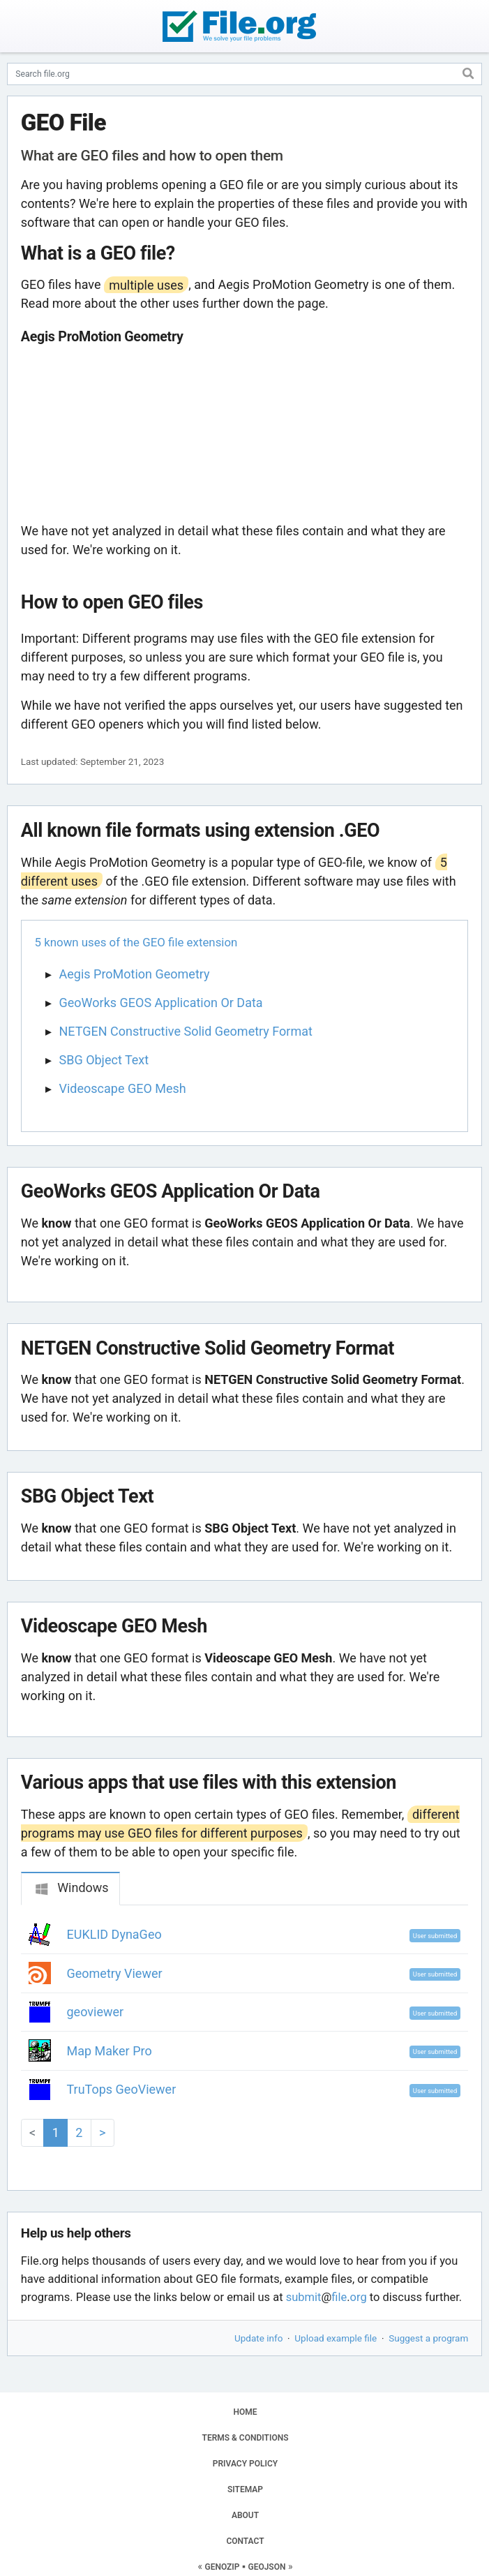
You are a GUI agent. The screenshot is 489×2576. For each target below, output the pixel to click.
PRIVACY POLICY (245, 2464)
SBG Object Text (104, 1059)
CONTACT (245, 2541)
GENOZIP (222, 2567)
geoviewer (95, 2011)
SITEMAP (245, 2489)
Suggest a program (428, 2338)
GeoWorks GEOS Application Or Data (161, 1002)
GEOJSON (266, 2567)
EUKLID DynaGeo (114, 1934)
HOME (245, 2412)
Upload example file (335, 2338)
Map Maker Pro (109, 2050)
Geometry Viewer (115, 1973)
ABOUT (245, 2515)
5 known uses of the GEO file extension (136, 942)
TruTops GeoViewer (121, 2089)
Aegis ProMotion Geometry (134, 974)
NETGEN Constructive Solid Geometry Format (186, 1031)
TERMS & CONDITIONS (245, 2438)
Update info (258, 2338)
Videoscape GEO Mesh (122, 1088)
